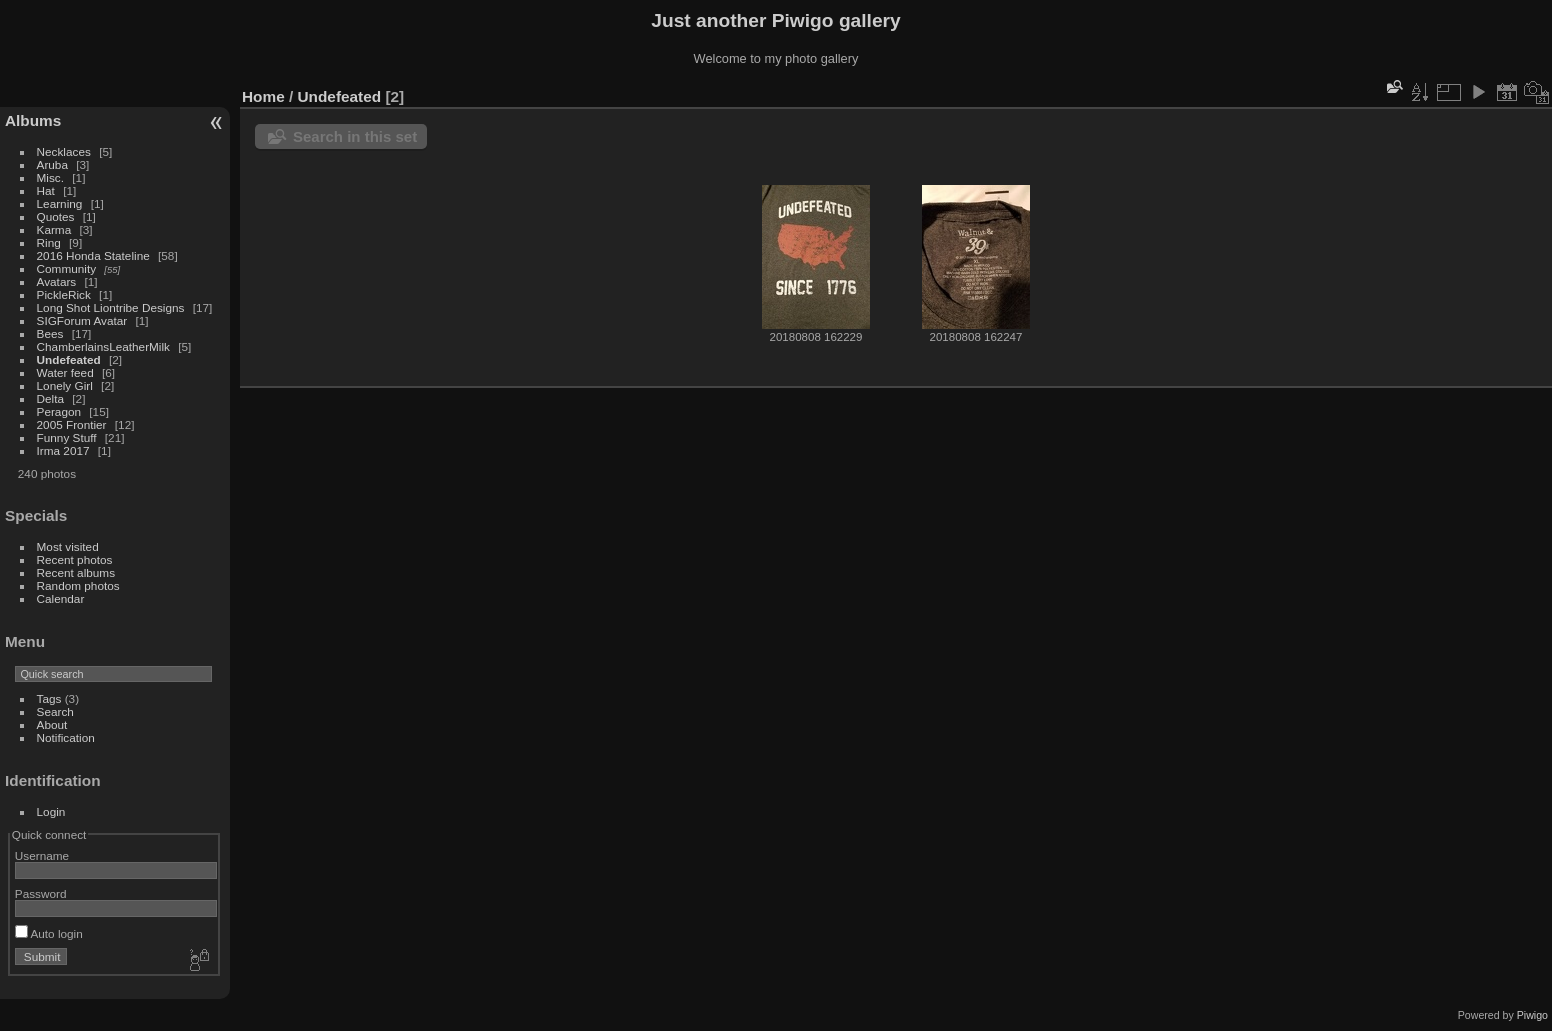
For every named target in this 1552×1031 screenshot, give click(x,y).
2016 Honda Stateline (93, 255)
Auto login (49, 933)
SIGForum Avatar (82, 320)
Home (263, 96)
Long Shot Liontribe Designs (111, 307)
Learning (60, 203)
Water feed (65, 372)
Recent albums (76, 572)
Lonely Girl (65, 385)
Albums (33, 120)
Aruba (52, 164)
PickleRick (64, 294)
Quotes (56, 216)
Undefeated (69, 359)
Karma (54, 229)
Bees (50, 333)
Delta (50, 398)
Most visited (68, 546)
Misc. (50, 177)
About (52, 724)
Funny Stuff (67, 437)
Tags (49, 698)
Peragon (59, 411)
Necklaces (64, 151)
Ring (49, 242)
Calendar (61, 598)
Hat (46, 190)
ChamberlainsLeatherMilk (103, 346)
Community (67, 268)
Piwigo (1532, 1015)
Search (55, 711)
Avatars (57, 281)
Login (51, 811)
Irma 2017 (63, 450)
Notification (66, 737)
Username (42, 855)
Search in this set (355, 136)
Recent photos (75, 559)
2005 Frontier (72, 424)
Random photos (78, 585)
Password (41, 893)
